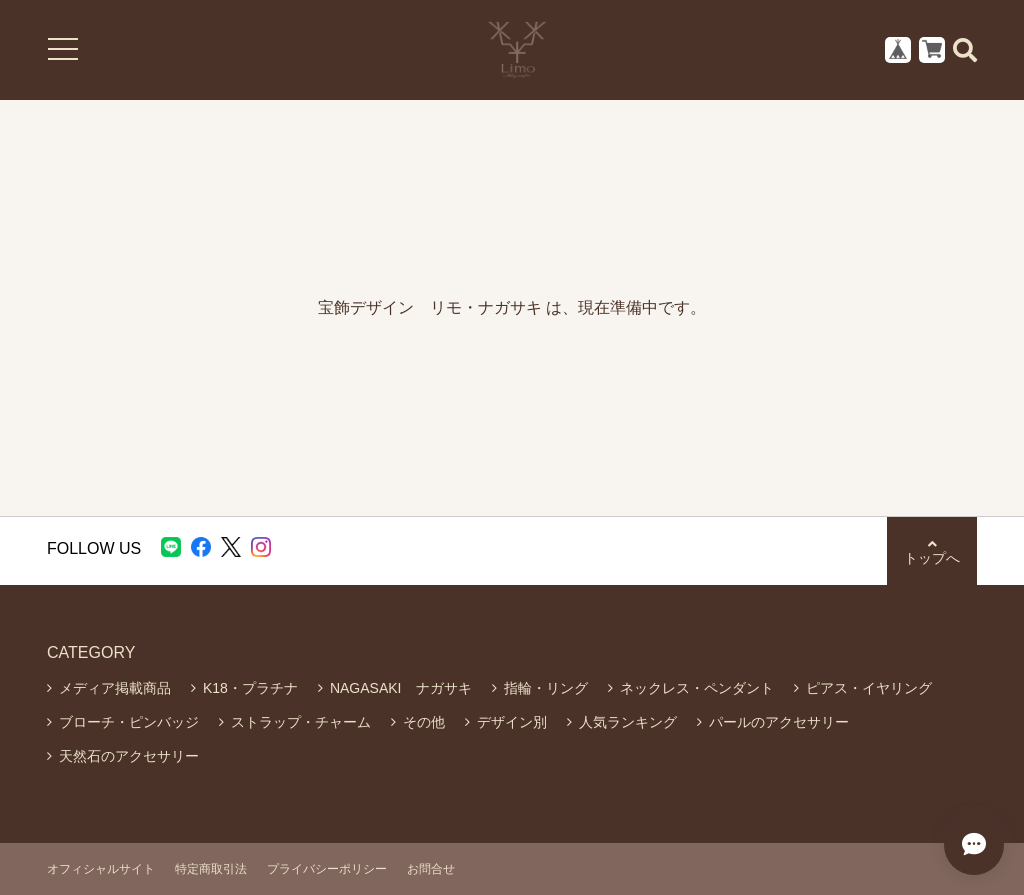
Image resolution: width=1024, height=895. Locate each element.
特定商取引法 (211, 869)
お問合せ (431, 869)
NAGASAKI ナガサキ (401, 688)
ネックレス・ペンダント (697, 688)
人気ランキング (628, 722)
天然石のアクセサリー (129, 756)
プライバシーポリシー (327, 869)
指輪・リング (546, 688)
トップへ (932, 551)
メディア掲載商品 (115, 688)
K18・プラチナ (250, 688)
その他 (424, 722)
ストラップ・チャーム (301, 722)
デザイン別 (512, 722)
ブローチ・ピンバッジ (129, 722)
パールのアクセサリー (779, 722)
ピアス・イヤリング (869, 688)
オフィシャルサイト (101, 869)
